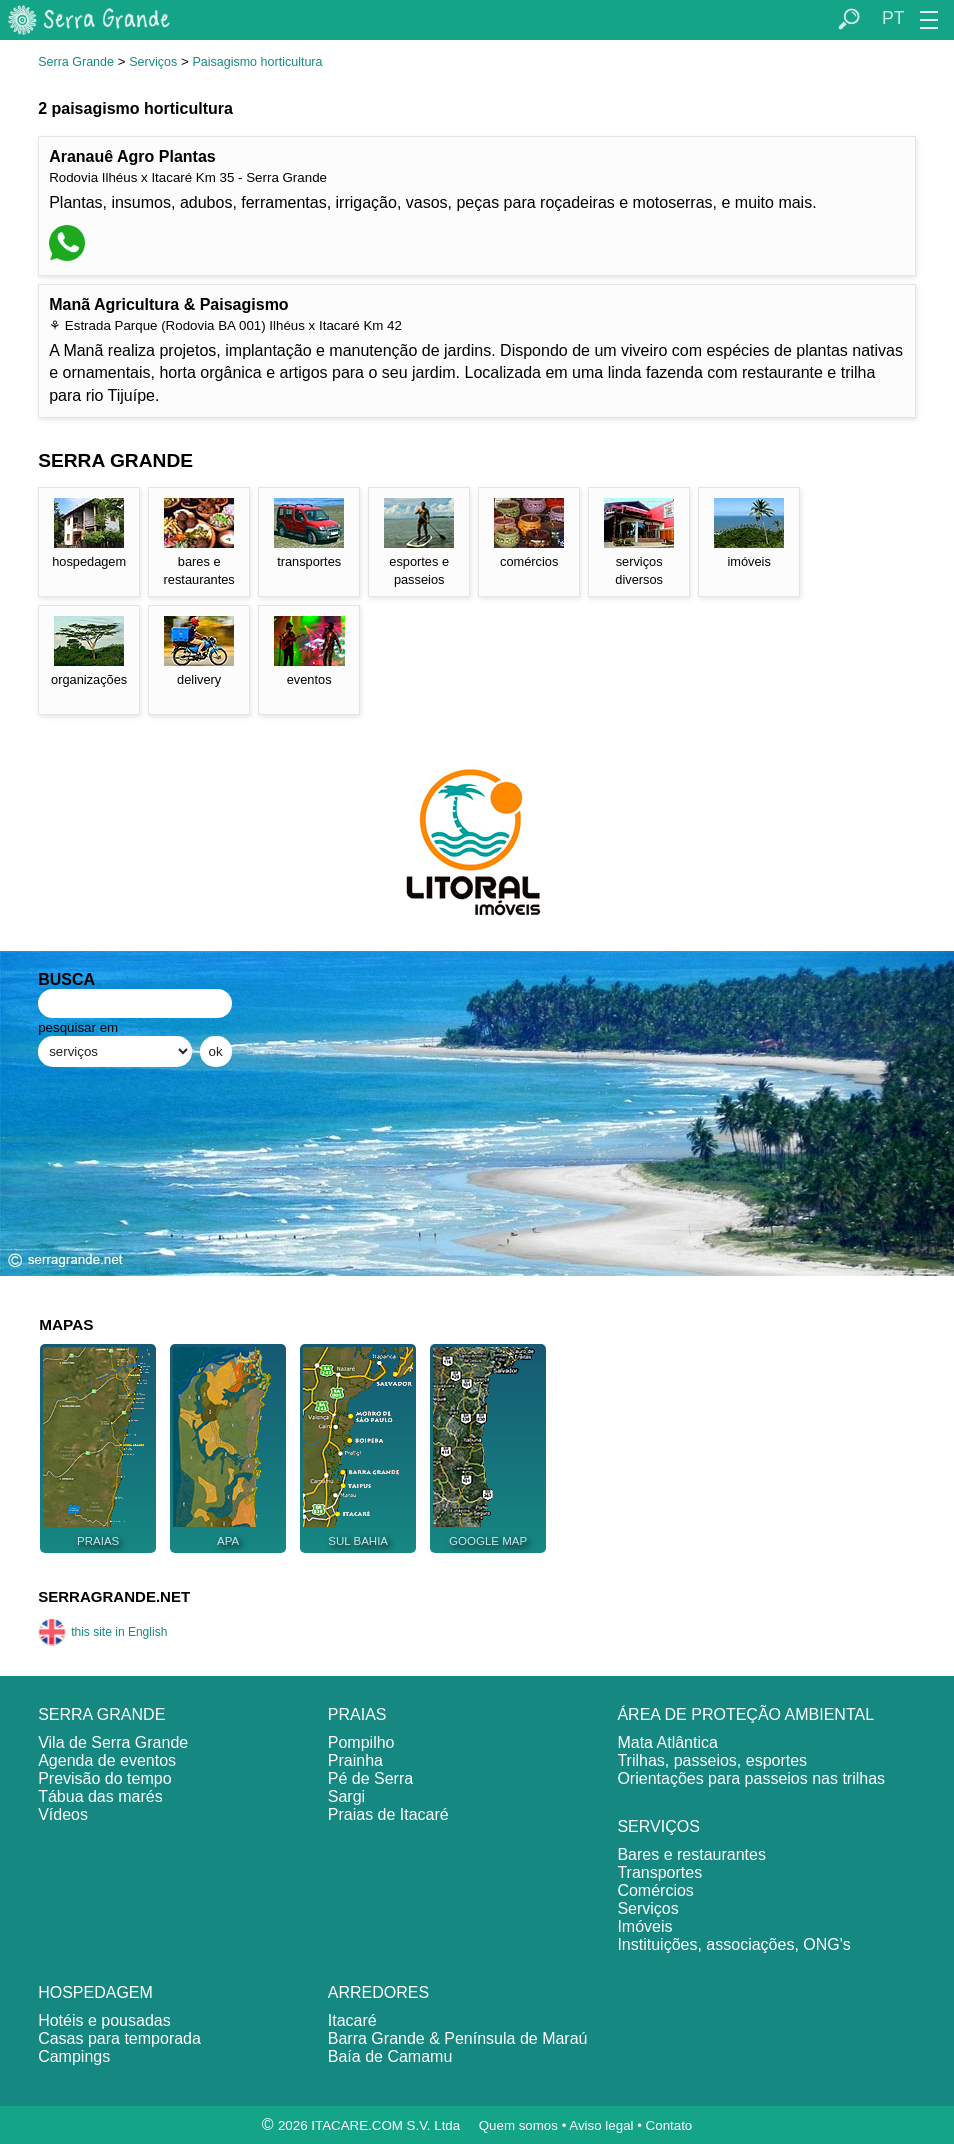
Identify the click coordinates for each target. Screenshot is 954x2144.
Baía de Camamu (390, 2056)
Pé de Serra (370, 1778)
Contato (669, 2125)
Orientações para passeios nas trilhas (751, 1778)
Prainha (355, 1760)
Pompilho (361, 1742)
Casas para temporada (119, 2038)
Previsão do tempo (104, 1778)
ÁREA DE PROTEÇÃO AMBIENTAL (745, 1714)
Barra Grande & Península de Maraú (458, 2038)
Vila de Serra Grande (113, 1742)
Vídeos (63, 1814)
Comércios (655, 1890)
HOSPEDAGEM (95, 1992)
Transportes (659, 1872)
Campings (74, 2056)
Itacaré (352, 2020)
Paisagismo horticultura (257, 62)
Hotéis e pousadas (104, 2020)
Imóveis (644, 1926)
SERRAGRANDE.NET (114, 1596)
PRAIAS (357, 1714)
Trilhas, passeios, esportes (712, 1760)
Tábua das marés (100, 1796)
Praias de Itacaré (388, 1814)
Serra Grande (76, 62)
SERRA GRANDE (101, 1714)
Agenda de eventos (107, 1760)
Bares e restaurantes (691, 1854)
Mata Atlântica (667, 1742)
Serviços (153, 62)
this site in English (102, 1632)
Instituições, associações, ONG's (733, 1944)
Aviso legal (601, 2125)
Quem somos (518, 2125)
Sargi (346, 1796)
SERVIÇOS (658, 1826)
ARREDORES (378, 1992)
